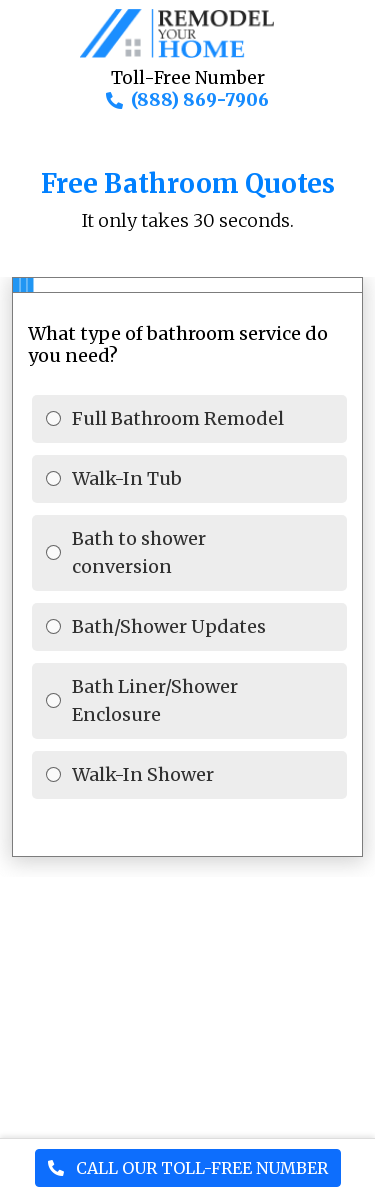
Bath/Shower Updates (169, 626)
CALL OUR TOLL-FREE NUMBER (188, 1168)
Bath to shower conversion (139, 552)
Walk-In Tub (127, 478)
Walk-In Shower (143, 774)
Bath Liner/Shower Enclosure (155, 700)
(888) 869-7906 (200, 100)
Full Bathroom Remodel (178, 418)
